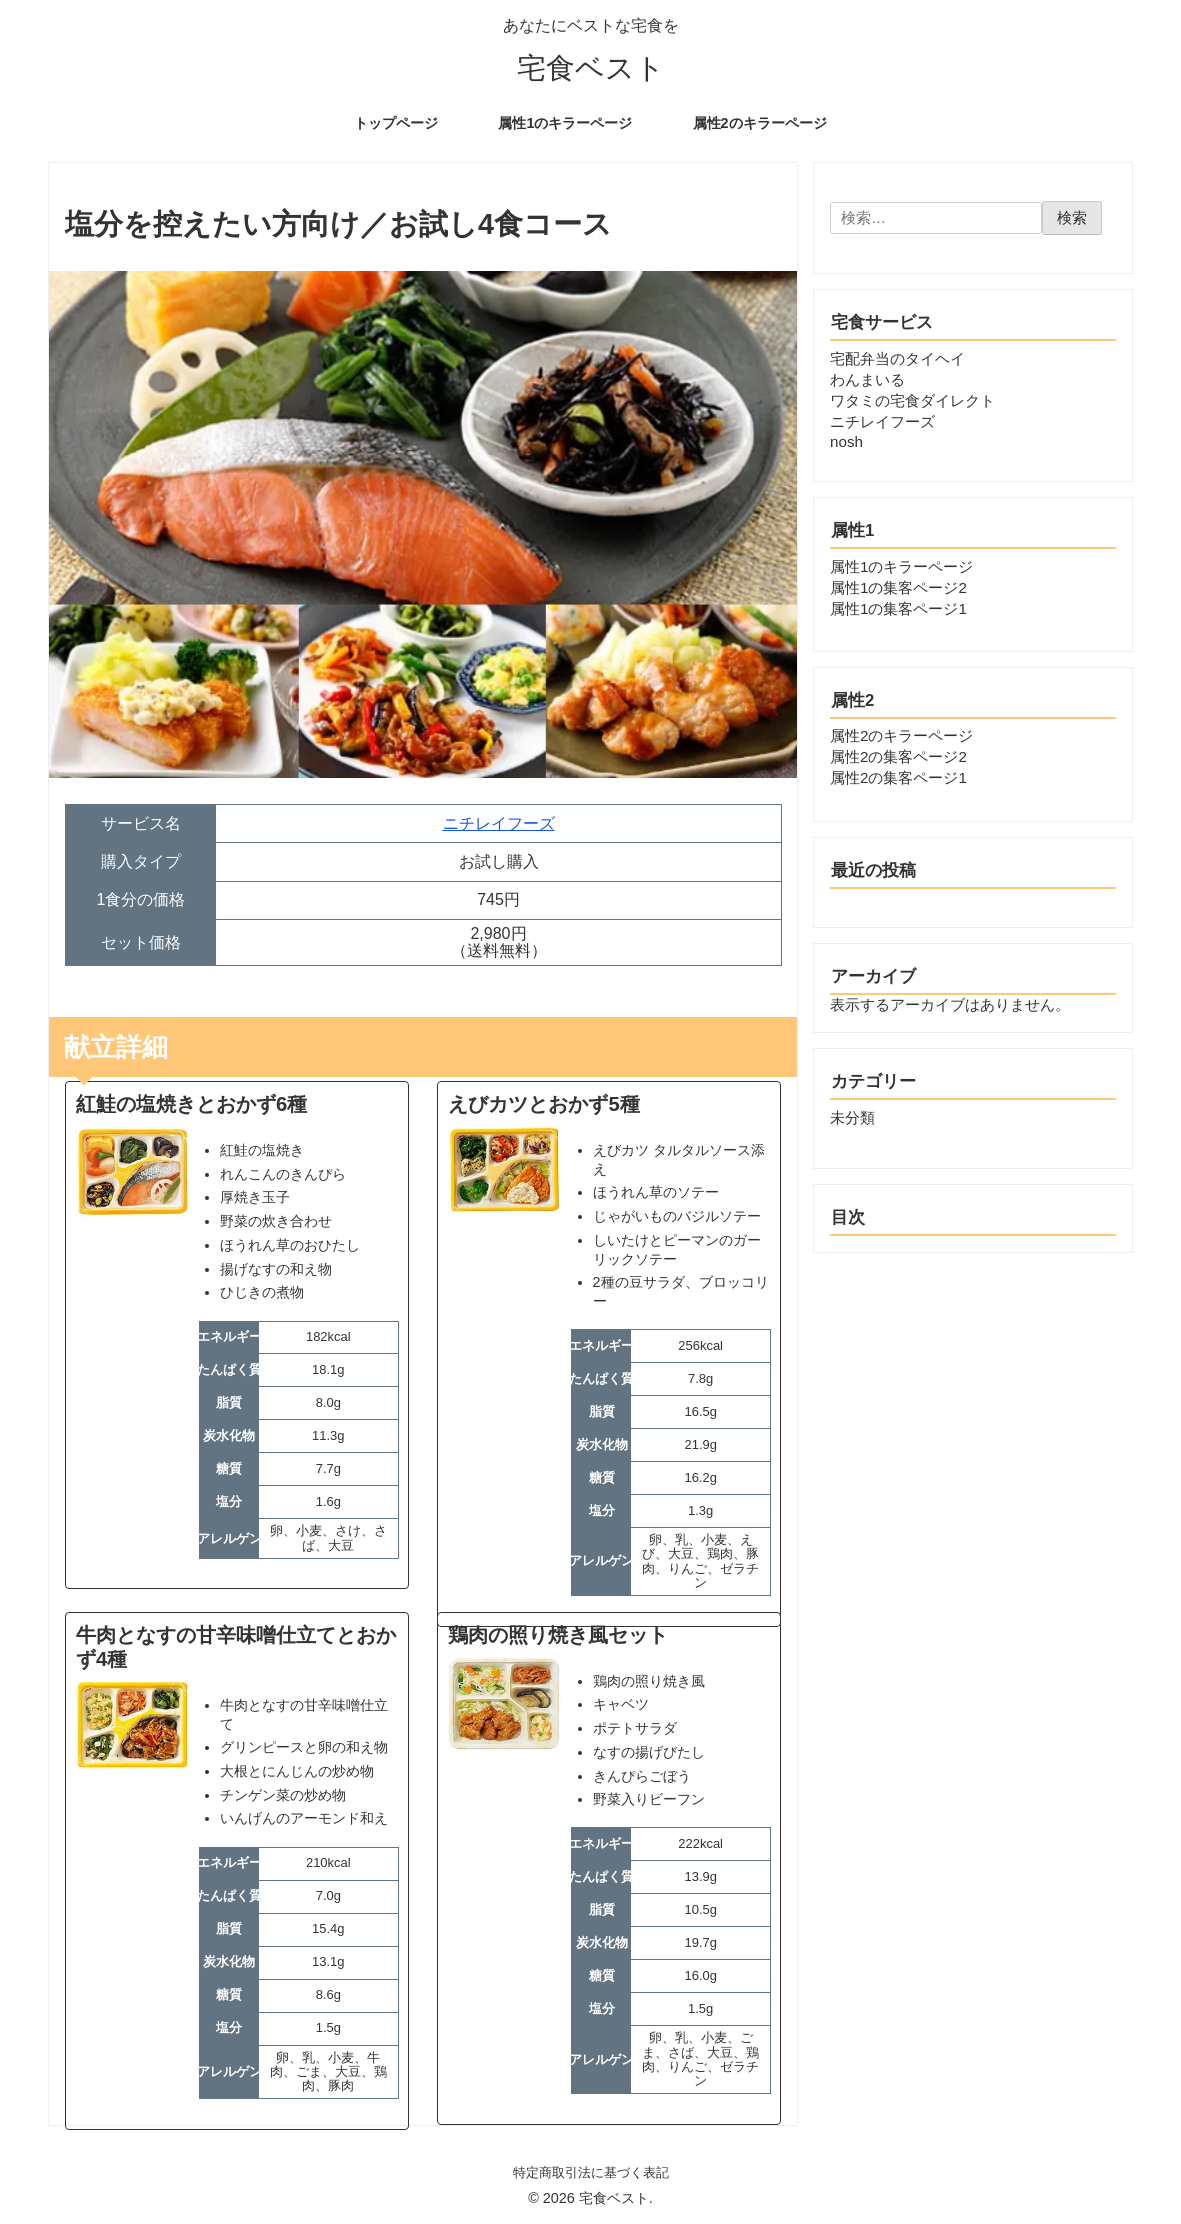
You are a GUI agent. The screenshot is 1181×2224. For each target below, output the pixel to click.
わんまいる (867, 379)
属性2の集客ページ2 (898, 756)
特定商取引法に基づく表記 (591, 2172)
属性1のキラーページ (901, 566)
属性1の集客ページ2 (898, 587)
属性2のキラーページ (901, 735)
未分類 (852, 1117)
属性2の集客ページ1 (898, 777)
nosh (846, 441)
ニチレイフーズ (499, 823)
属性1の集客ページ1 (898, 608)
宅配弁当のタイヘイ (897, 358)
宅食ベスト (591, 68)
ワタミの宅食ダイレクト (912, 400)
